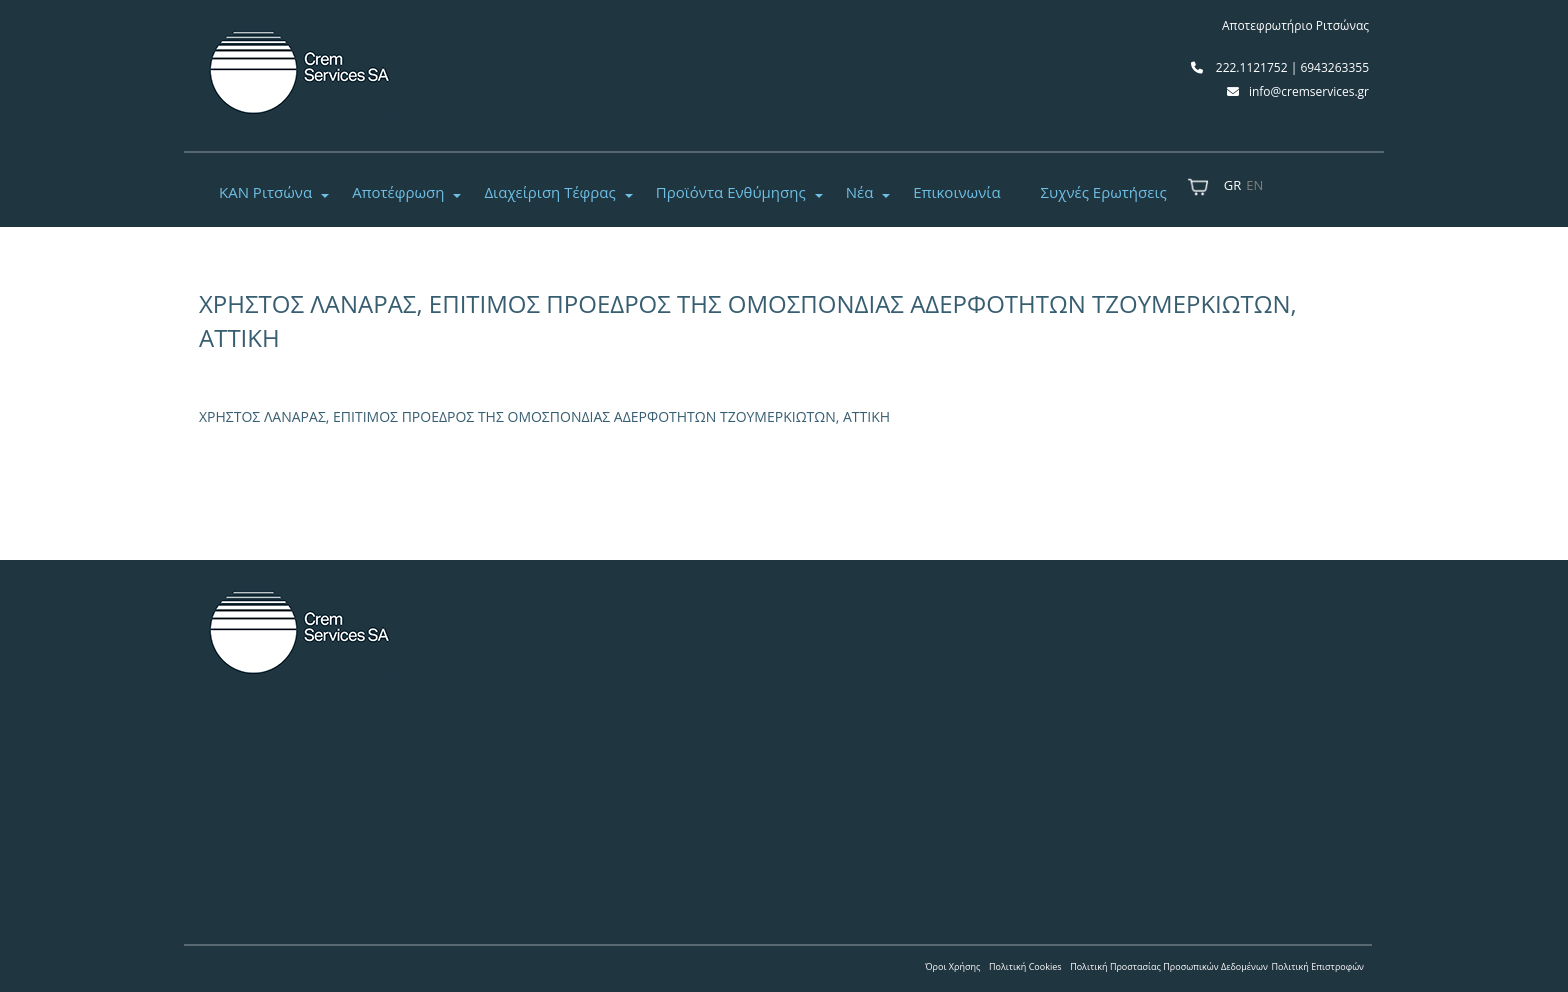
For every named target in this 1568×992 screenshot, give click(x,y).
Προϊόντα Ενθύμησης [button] (731, 192)
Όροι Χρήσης (952, 966)
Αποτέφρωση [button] (398, 192)
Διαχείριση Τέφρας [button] (549, 192)
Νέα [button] (860, 192)
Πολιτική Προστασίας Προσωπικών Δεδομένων (1169, 966)
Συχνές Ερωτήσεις (1104, 192)
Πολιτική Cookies (1025, 966)
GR (1232, 185)
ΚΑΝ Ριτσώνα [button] (265, 192)
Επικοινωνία (956, 192)
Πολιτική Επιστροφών (1317, 966)
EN (1254, 185)
